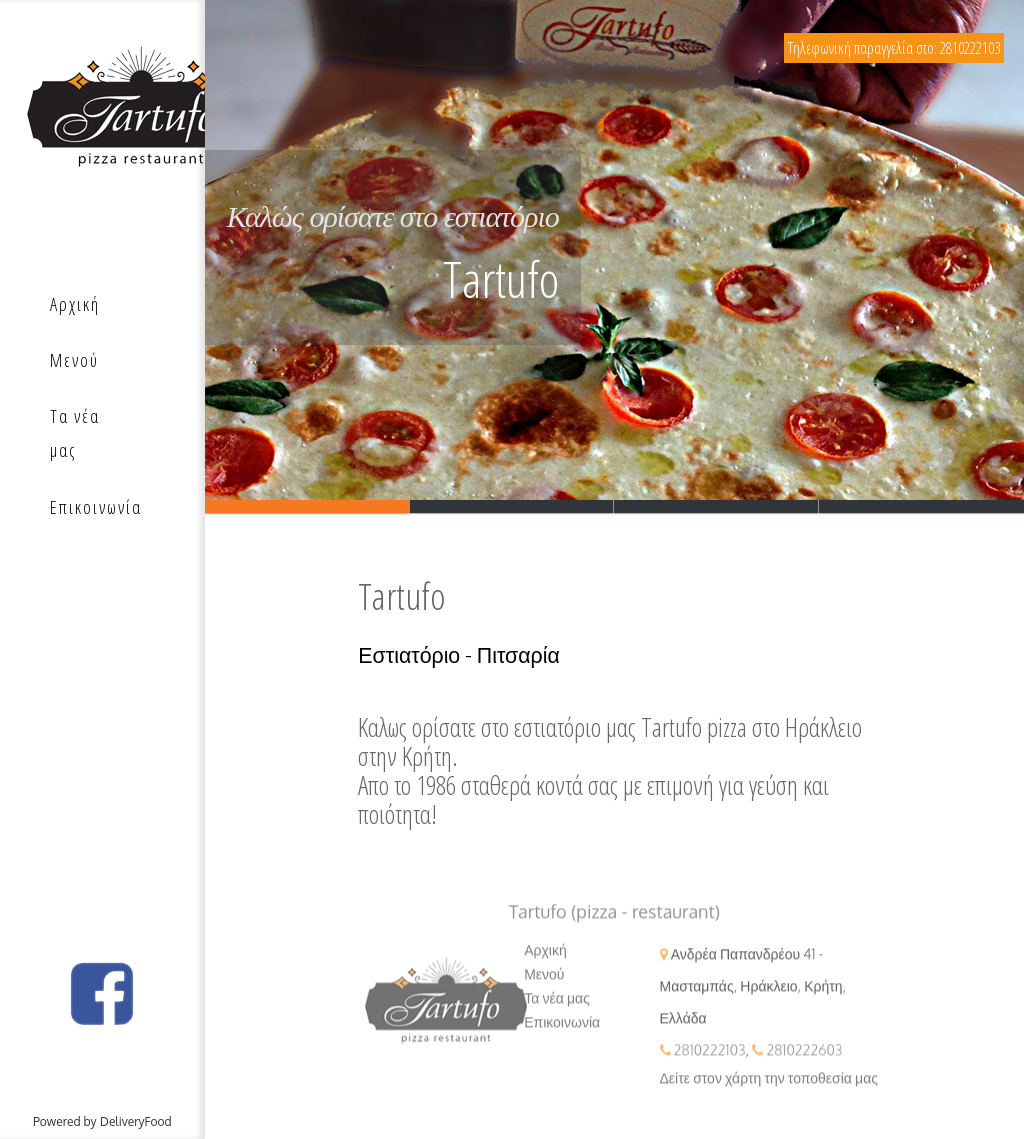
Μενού (544, 985)
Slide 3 (716, 506)
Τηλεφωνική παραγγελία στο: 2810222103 (894, 48)
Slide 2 (512, 506)
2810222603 (804, 1061)
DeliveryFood (136, 1121)
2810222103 (710, 1061)
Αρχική (545, 961)
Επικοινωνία (562, 1033)
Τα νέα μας (557, 1009)
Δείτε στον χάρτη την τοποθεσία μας (769, 1089)
